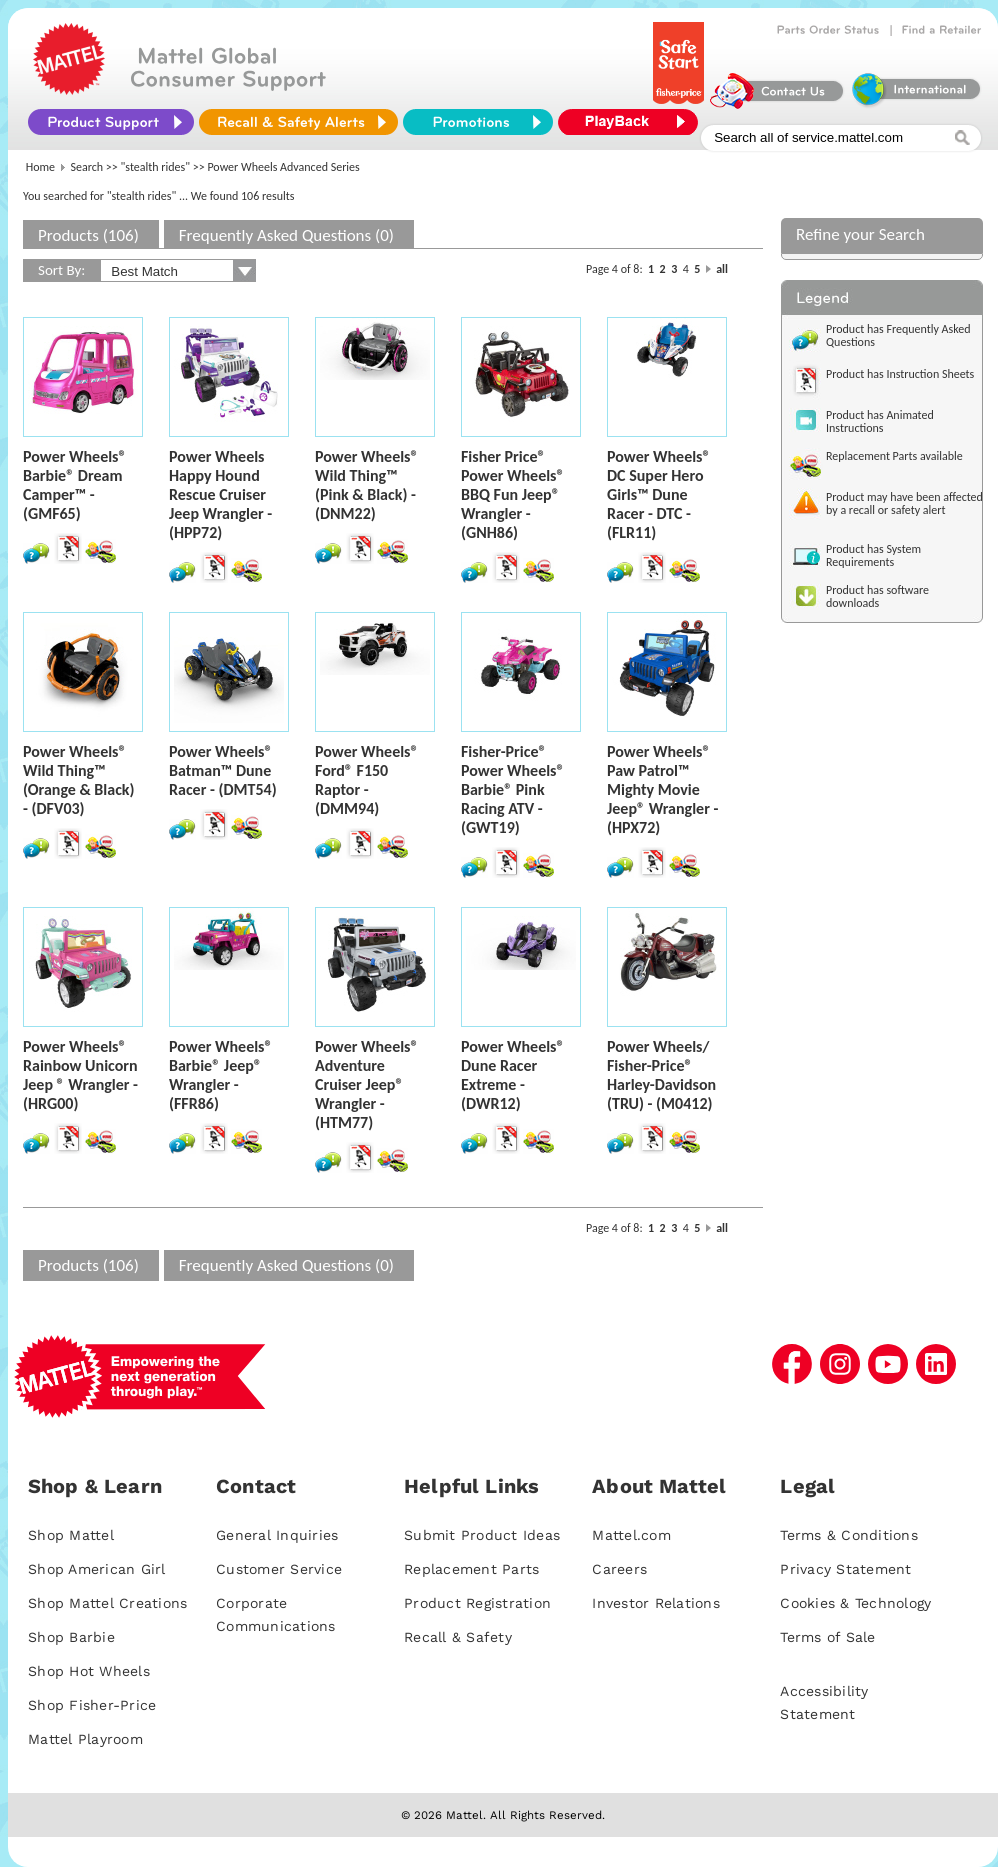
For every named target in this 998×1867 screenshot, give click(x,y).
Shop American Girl (97, 1569)
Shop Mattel (71, 1535)
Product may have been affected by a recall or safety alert (904, 503)
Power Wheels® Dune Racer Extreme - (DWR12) (513, 1075)
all (722, 269)
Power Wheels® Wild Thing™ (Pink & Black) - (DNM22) (367, 485)
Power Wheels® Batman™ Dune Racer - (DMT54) (223, 770)
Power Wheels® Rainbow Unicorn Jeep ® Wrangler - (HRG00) (80, 1075)
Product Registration (477, 1603)
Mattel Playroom (85, 1739)
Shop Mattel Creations (107, 1603)
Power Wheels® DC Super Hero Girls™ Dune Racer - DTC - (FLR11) (659, 494)
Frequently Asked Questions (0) (286, 235)
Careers (619, 1569)
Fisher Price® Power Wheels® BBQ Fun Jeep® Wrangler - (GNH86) (513, 494)
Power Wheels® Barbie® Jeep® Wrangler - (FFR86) (221, 1075)
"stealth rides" (156, 167)
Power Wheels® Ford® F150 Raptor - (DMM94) (367, 780)
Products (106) (88, 235)
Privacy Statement (845, 1569)
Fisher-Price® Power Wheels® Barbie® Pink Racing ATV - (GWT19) (513, 789)
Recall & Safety (458, 1637)
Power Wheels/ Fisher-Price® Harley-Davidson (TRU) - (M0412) (661, 1075)
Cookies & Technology (855, 1603)
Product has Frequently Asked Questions (898, 335)
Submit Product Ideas (482, 1535)
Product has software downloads (877, 596)
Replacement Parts (471, 1569)
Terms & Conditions (849, 1535)
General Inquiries (277, 1535)
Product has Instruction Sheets (900, 374)
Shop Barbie (71, 1637)
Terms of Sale (827, 1637)
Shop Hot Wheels (89, 1671)
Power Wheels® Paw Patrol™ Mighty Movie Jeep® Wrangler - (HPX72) (662, 789)
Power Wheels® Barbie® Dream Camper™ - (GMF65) (75, 485)
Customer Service (279, 1569)
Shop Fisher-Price (92, 1705)
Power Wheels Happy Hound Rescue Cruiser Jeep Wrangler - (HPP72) (220, 494)
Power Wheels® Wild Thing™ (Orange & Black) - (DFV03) (79, 780)
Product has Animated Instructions (880, 421)
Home (40, 167)
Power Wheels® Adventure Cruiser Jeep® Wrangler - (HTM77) (367, 1084)
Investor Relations (656, 1603)
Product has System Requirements (873, 555)
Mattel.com (631, 1535)
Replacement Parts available (894, 456)
